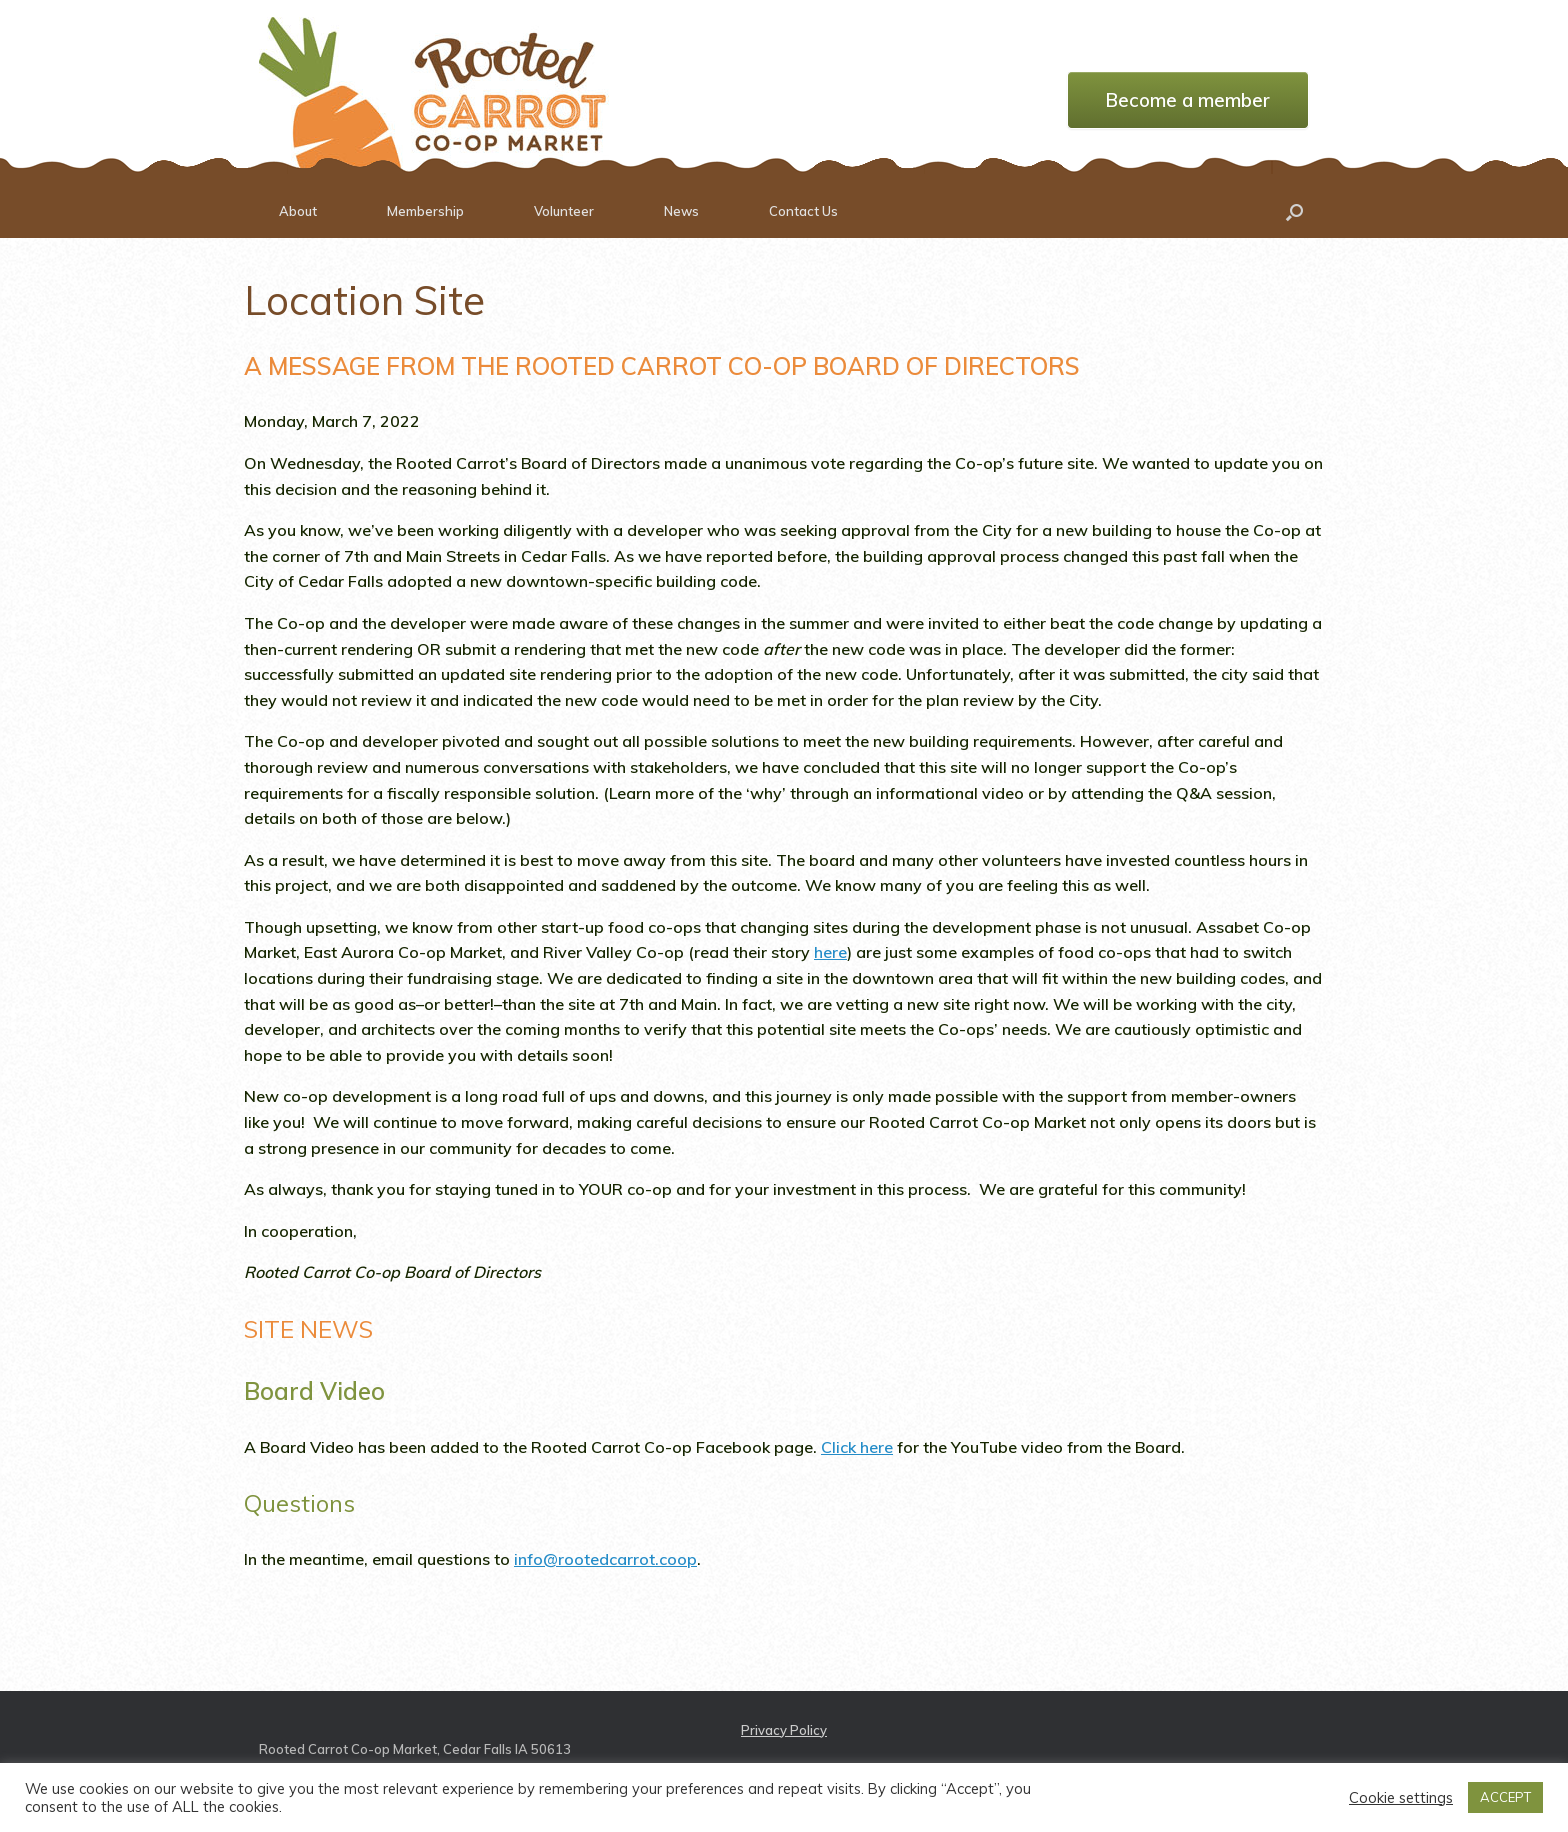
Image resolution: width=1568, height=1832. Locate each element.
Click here (857, 1447)
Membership (425, 211)
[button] (1294, 211)
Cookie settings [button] (1401, 1798)
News (681, 211)
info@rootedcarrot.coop (605, 1559)
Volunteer (564, 211)
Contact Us (803, 211)
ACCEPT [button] (1505, 1797)
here (830, 952)
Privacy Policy (784, 1730)
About (298, 211)
